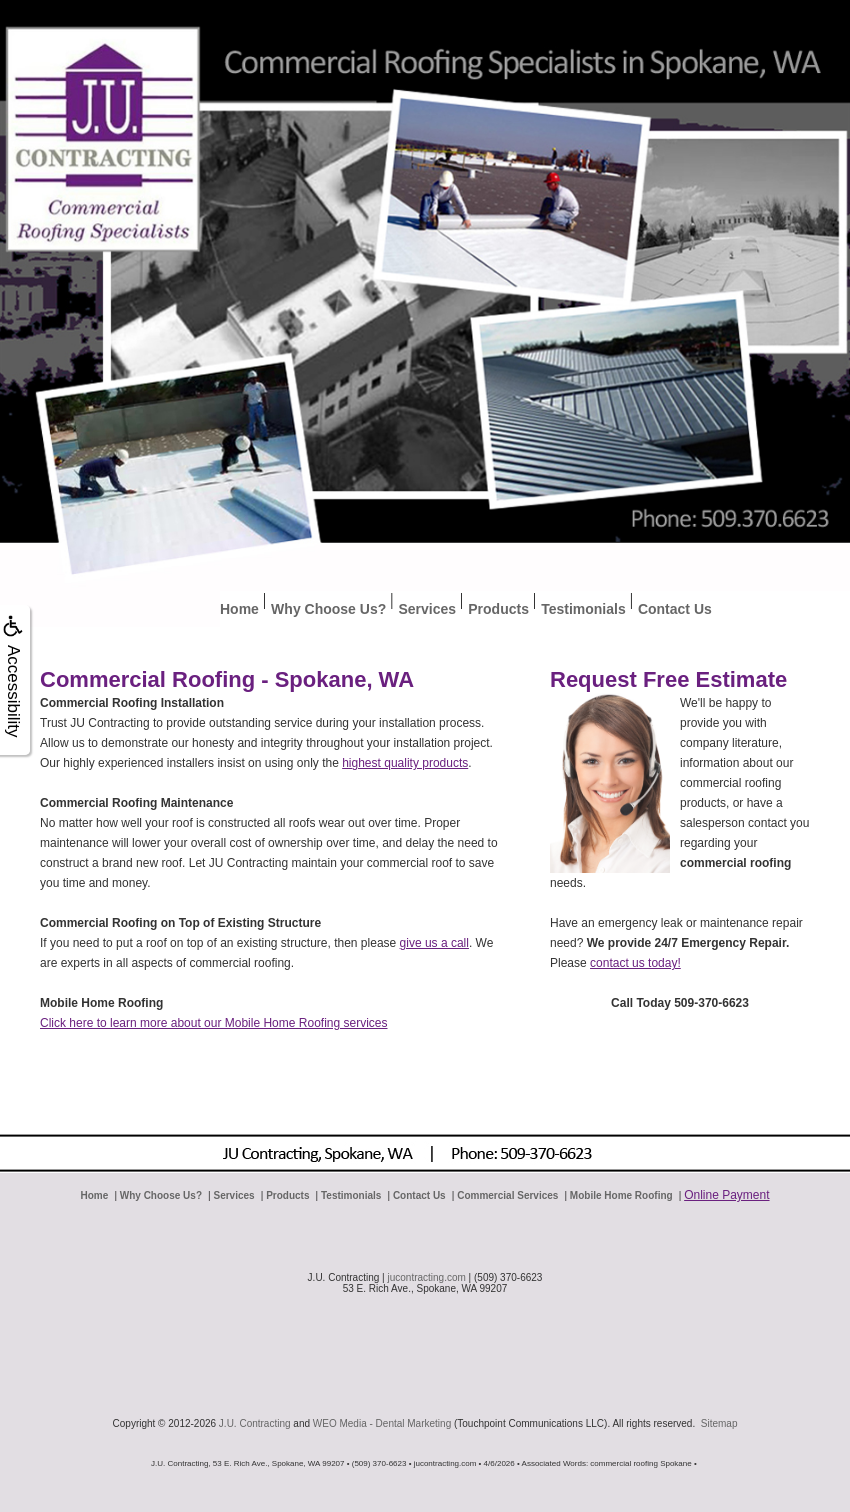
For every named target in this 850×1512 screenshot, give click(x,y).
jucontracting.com (426, 1277)
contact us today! (635, 963)
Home (239, 609)
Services (427, 609)
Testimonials (583, 609)
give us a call (434, 943)
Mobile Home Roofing (621, 1195)
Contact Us (675, 609)
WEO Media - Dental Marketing (382, 1423)
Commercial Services (507, 1195)
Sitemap (719, 1423)
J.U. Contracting (255, 1423)
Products (498, 609)
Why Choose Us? (328, 609)
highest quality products (405, 763)
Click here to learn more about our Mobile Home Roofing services (214, 1023)
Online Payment (726, 1195)
